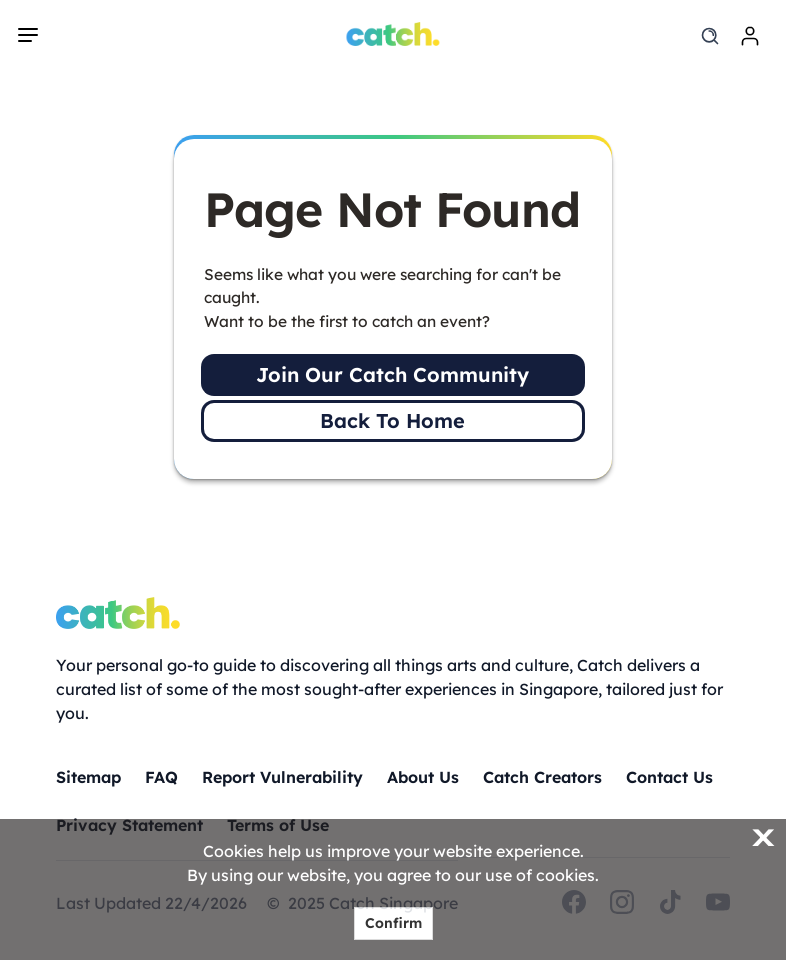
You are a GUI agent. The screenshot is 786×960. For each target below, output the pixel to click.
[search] (710, 36)
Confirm (393, 923)
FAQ (161, 777)
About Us (423, 777)
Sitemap (88, 777)
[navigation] (28, 35)
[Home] (393, 34)
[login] (750, 36)
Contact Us (669, 777)
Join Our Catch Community (392, 374)
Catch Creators (542, 777)
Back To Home (392, 420)
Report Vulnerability (282, 777)
